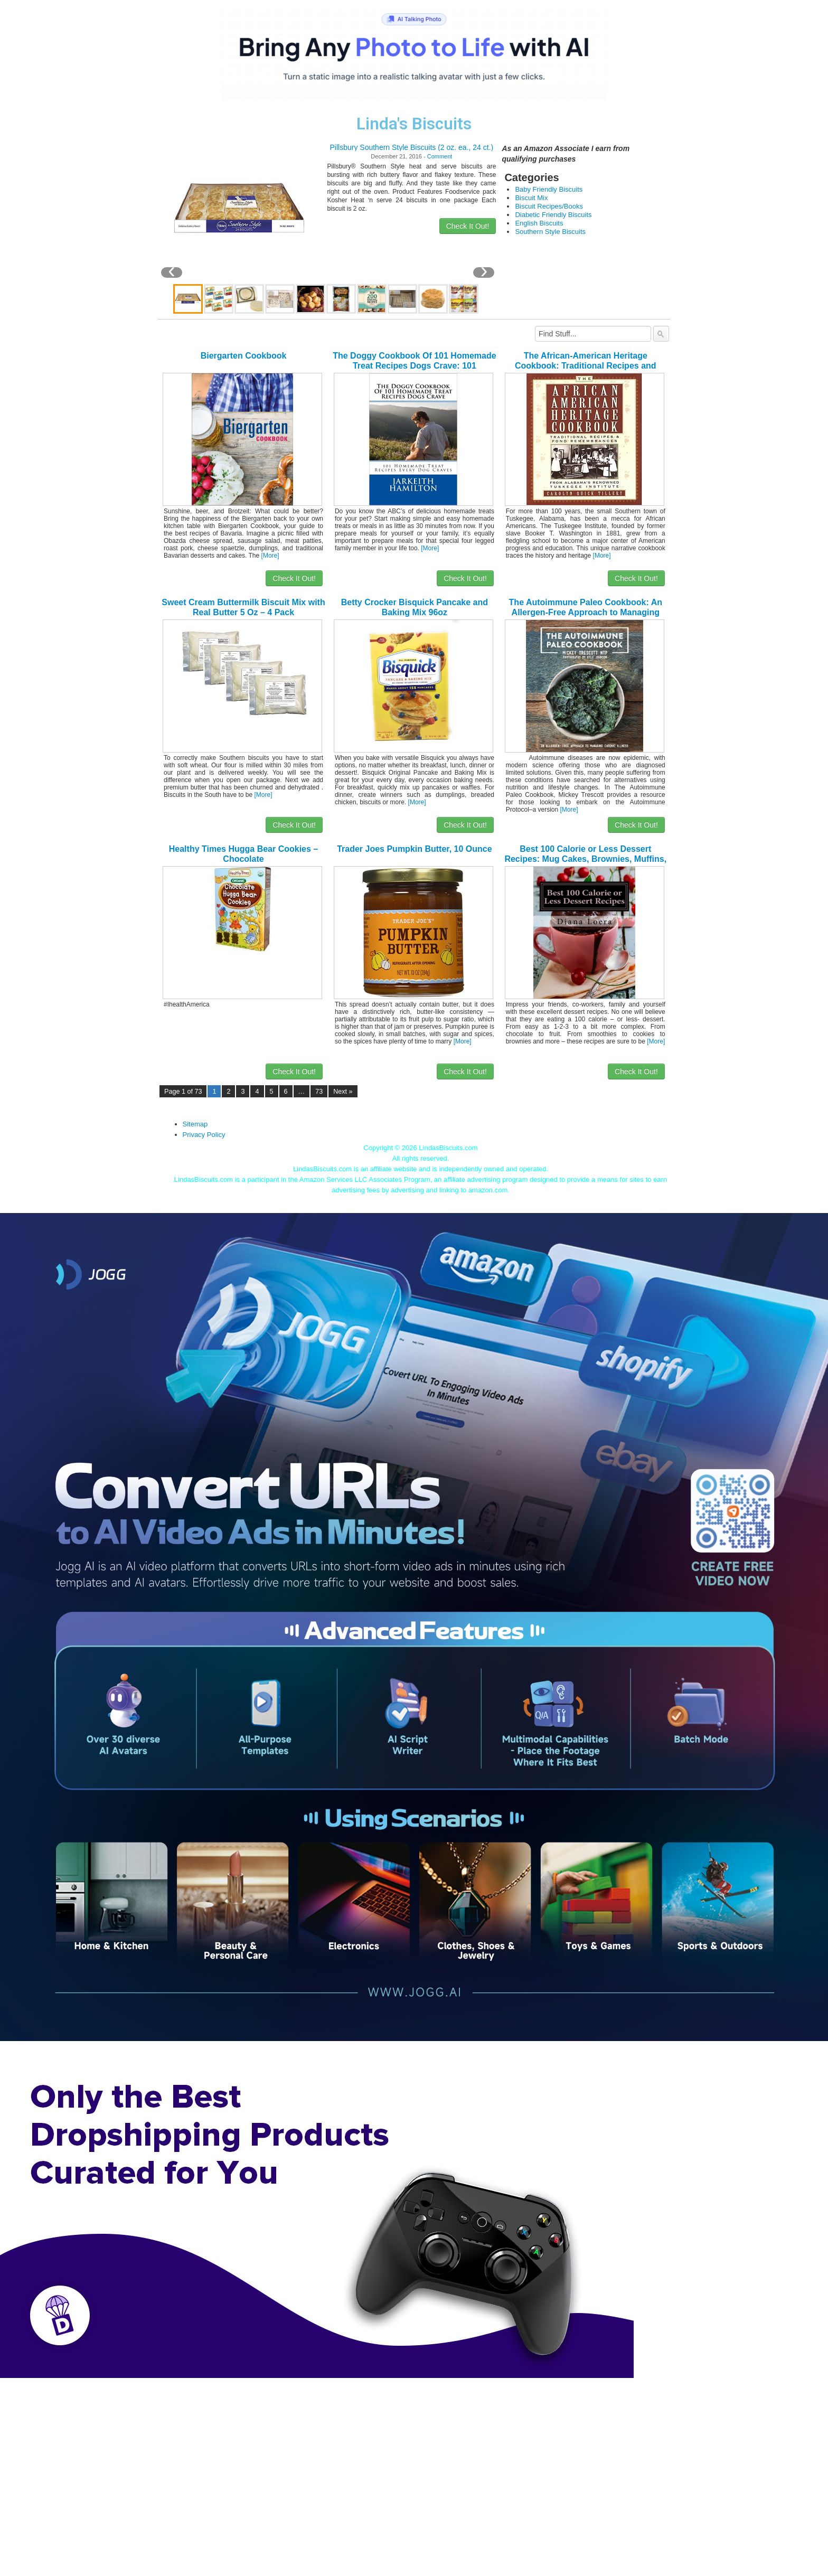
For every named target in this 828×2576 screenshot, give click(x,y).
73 (319, 1091)
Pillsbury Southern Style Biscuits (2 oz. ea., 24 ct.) (412, 147)
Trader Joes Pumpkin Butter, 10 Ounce (414, 848)
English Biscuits (539, 223)
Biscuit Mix (531, 198)
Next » (342, 1091)
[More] (270, 555)
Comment (440, 156)
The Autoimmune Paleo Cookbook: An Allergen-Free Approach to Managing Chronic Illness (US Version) (585, 612)
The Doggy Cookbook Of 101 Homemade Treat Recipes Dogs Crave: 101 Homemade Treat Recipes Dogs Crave (414, 365)
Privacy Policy (204, 1135)
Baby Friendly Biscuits (548, 189)
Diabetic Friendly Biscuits (553, 215)
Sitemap (195, 1124)
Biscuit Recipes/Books (549, 206)
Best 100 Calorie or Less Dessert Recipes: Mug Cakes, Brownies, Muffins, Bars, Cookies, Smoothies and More (585, 858)
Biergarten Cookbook (244, 355)
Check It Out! (468, 226)
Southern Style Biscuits (550, 232)
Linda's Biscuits (414, 124)
